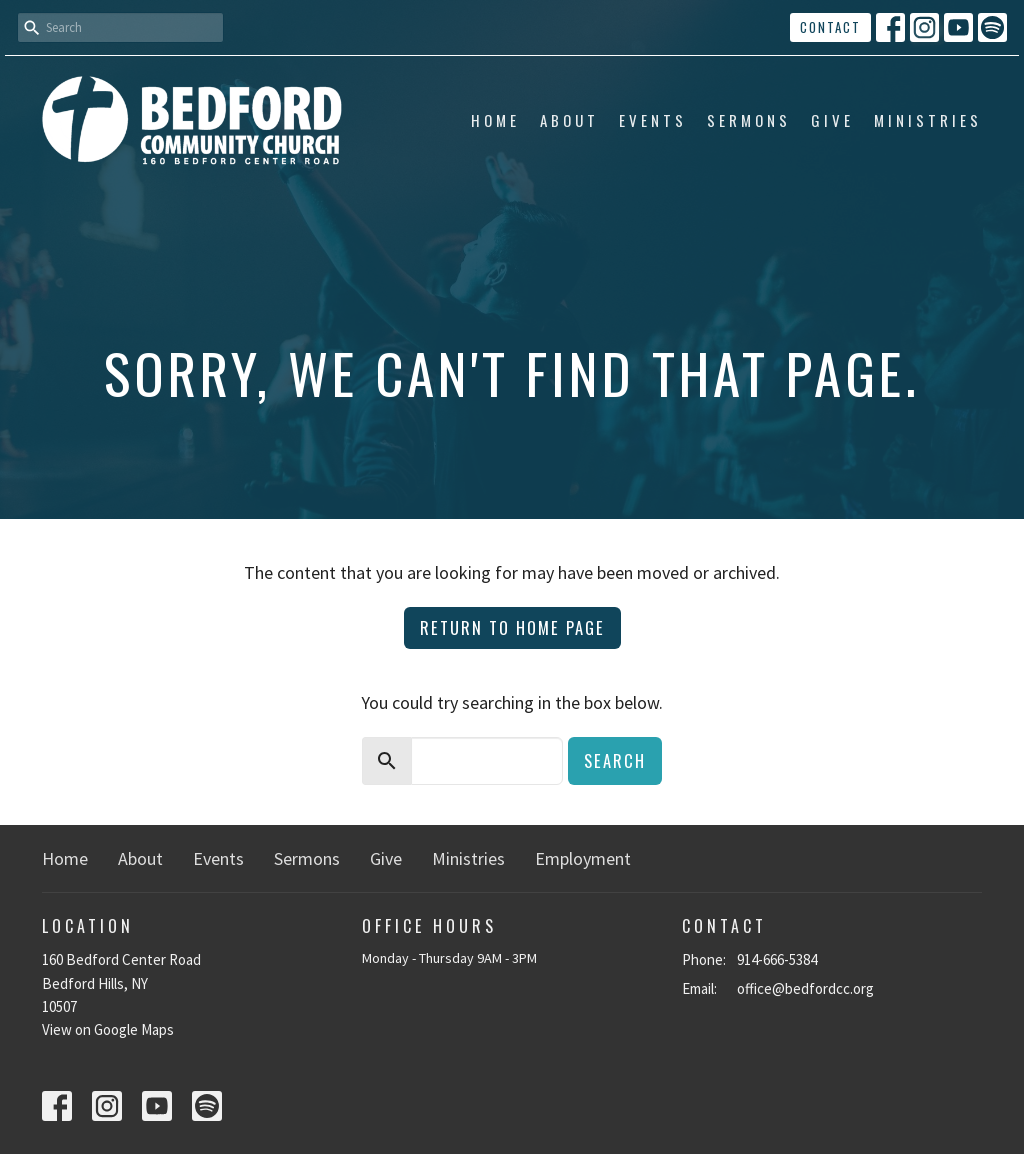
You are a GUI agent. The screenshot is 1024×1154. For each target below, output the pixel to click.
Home (495, 120)
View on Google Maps (108, 1029)
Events (653, 120)
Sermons (749, 120)
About (569, 120)
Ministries (928, 120)
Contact (830, 27)
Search (615, 760)
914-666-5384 (777, 959)
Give (832, 120)
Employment (583, 858)
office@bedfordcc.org (805, 988)
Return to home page (512, 627)
